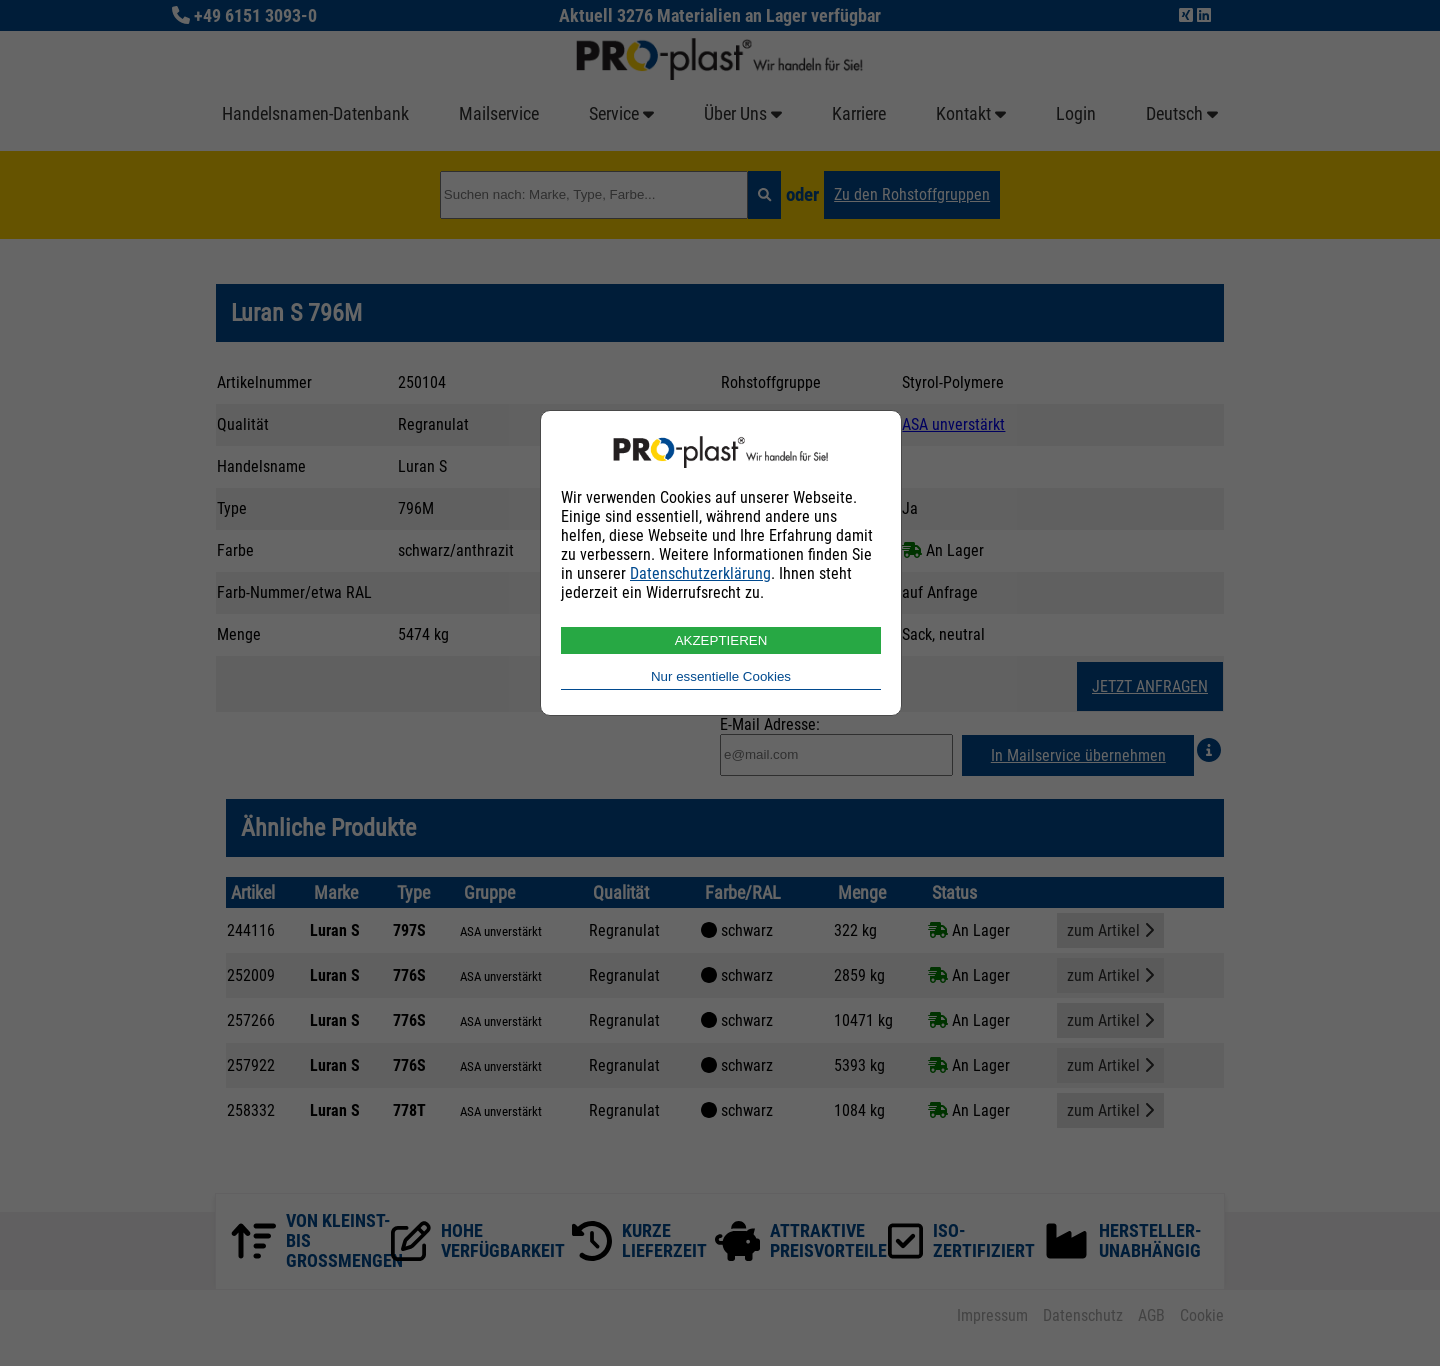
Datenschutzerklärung (700, 573)
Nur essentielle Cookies (721, 676)
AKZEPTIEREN (721, 640)
